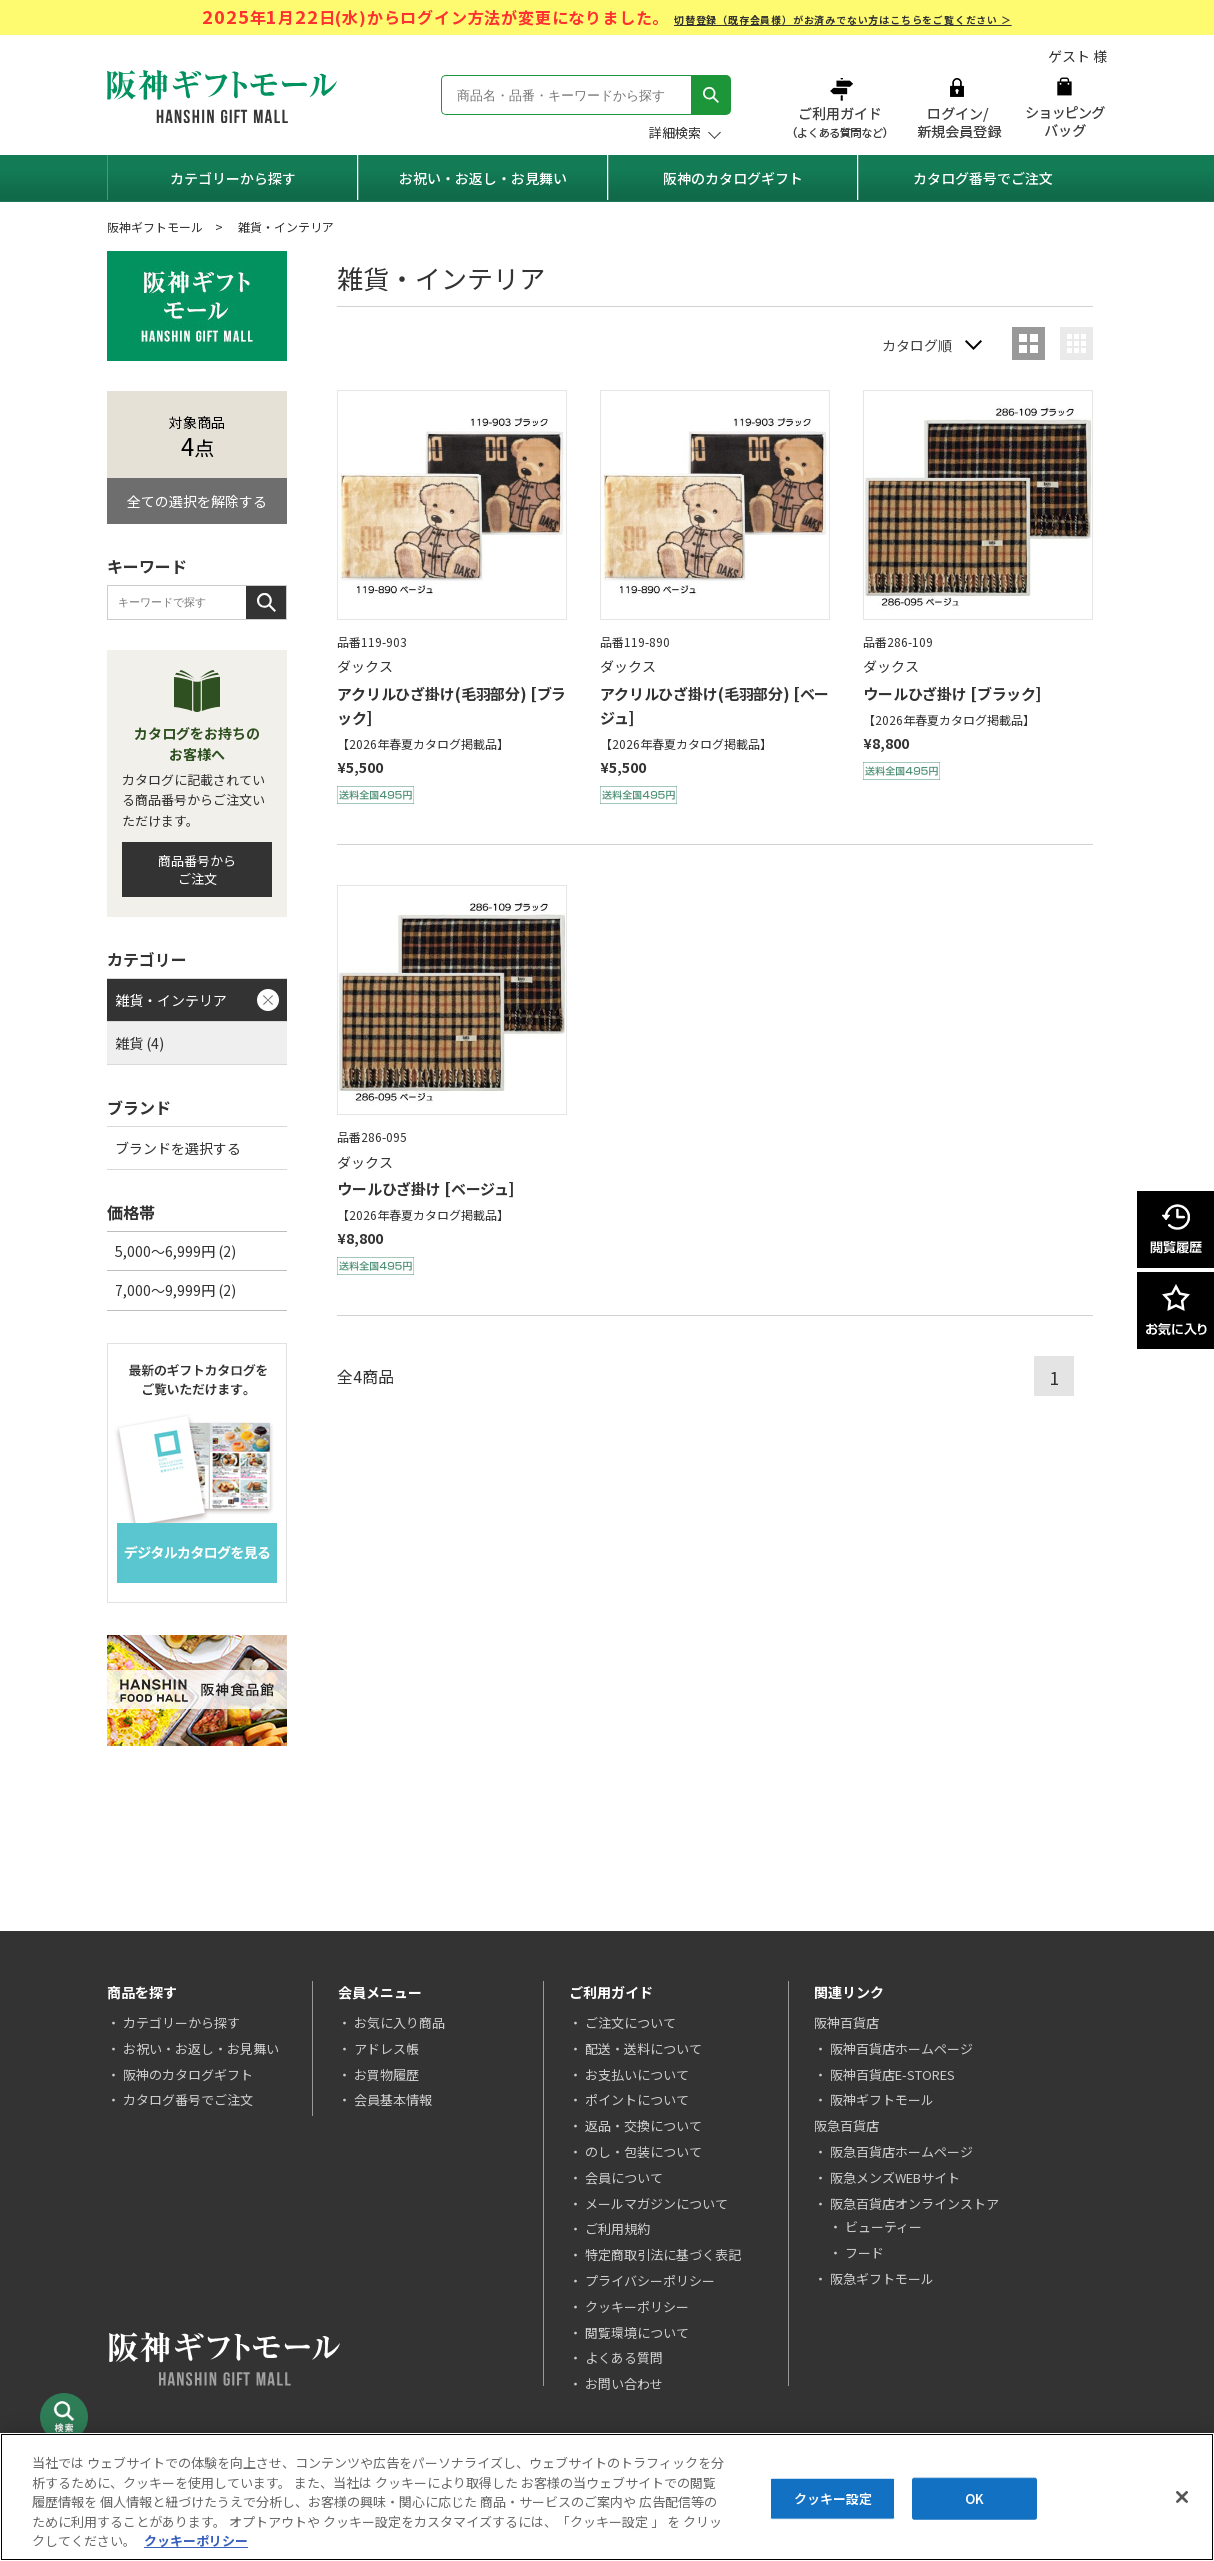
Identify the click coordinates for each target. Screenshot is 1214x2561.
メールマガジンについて (656, 2203)
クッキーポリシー (637, 2306)
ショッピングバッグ (1064, 107)
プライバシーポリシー (650, 2280)
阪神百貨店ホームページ (901, 2048)
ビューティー (883, 2226)
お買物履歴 (386, 2074)
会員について (624, 2177)
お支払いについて (637, 2074)
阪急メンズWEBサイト (895, 2177)
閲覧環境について (637, 2332)
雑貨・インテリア (171, 1000)
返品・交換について (643, 2125)
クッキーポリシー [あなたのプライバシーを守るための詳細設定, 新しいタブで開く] (196, 2540)
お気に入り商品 (399, 2022)
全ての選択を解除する (197, 501)
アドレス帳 (386, 2048)
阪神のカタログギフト (733, 178)
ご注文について (630, 2022)
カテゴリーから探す (233, 178)
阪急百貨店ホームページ (901, 2151)
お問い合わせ (624, 2383)
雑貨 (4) (139, 1043)
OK (974, 2498)
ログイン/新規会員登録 (957, 107)
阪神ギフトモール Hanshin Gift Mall (222, 96)
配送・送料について (643, 2048)
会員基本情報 (393, 2099)
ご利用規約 (617, 2228)
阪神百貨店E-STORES (892, 2074)
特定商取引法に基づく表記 (663, 2254)
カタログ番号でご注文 (983, 178)
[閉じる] (1182, 2497)
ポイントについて (637, 2099)
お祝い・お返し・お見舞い (483, 178)
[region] (607, 2497)
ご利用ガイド (842, 107)
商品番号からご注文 (197, 869)
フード (864, 2252)
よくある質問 (624, 2357)
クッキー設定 (833, 2498)
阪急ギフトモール (882, 2278)
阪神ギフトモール (155, 226)
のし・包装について (643, 2151)
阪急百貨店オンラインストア (914, 2203)
